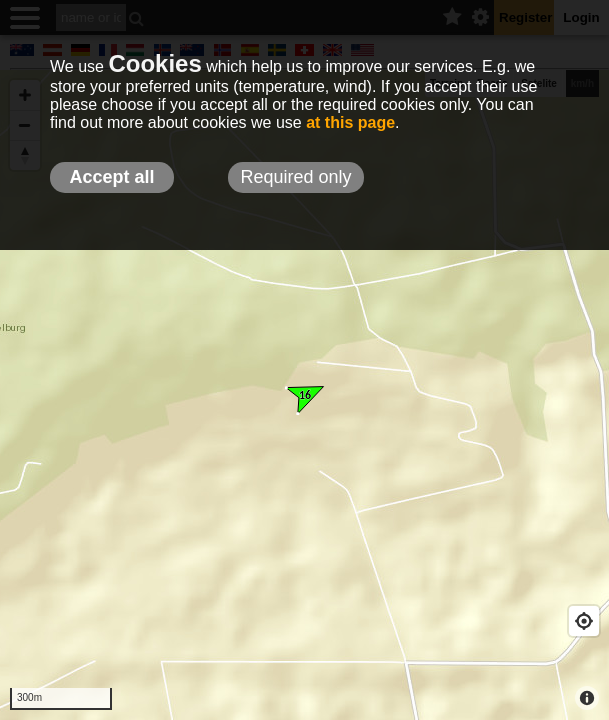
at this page (350, 122)
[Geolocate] (584, 621)
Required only (295, 177)
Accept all (111, 177)
